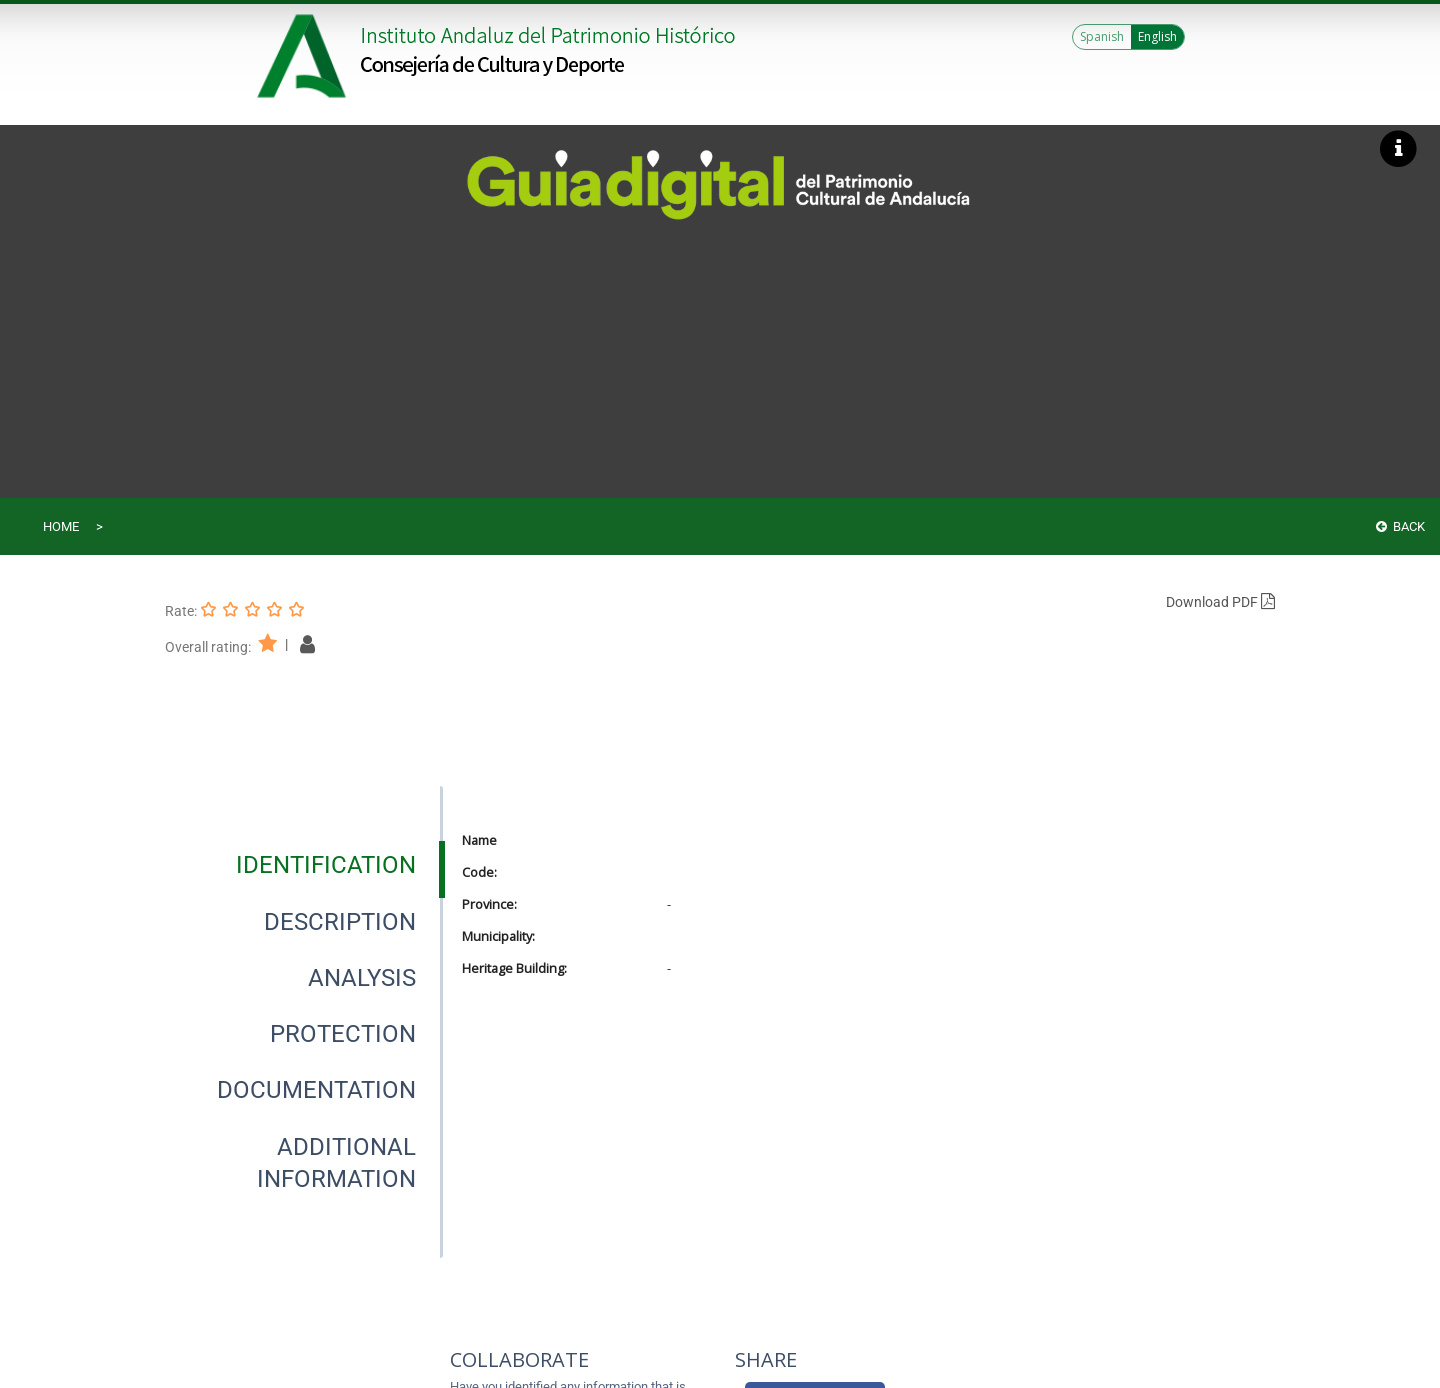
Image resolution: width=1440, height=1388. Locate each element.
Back (1400, 526)
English (1157, 36)
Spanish (1102, 36)
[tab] (326, 865)
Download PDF (1220, 602)
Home (61, 526)
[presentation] (304, 865)
